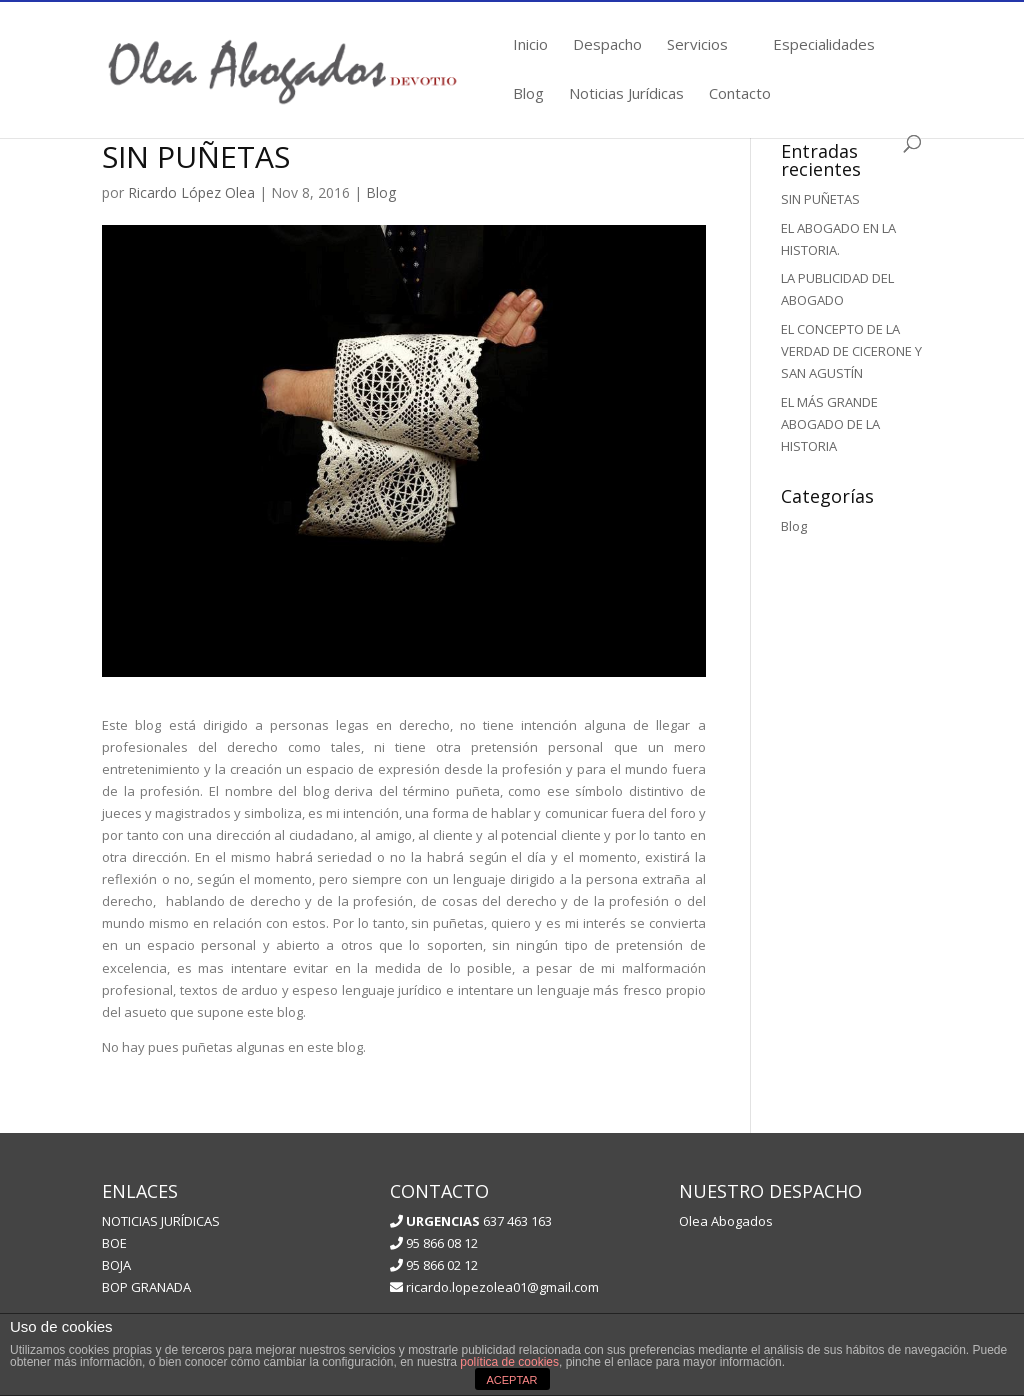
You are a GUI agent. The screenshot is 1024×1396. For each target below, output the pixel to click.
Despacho (607, 45)
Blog (528, 94)
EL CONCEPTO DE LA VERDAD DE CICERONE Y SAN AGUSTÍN (851, 351)
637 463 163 (477, 1221)
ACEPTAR (511, 1380)
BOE (114, 1243)
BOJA (116, 1265)
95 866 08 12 (434, 1243)
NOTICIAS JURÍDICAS (161, 1221)
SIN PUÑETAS (820, 199)
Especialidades (824, 45)
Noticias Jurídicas (626, 94)
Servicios (697, 45)
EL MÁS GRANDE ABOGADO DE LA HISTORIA (830, 424)
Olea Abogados (726, 1221)
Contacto (740, 94)
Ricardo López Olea (191, 192)
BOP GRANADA (146, 1287)
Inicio (530, 45)
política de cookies (509, 1362)
